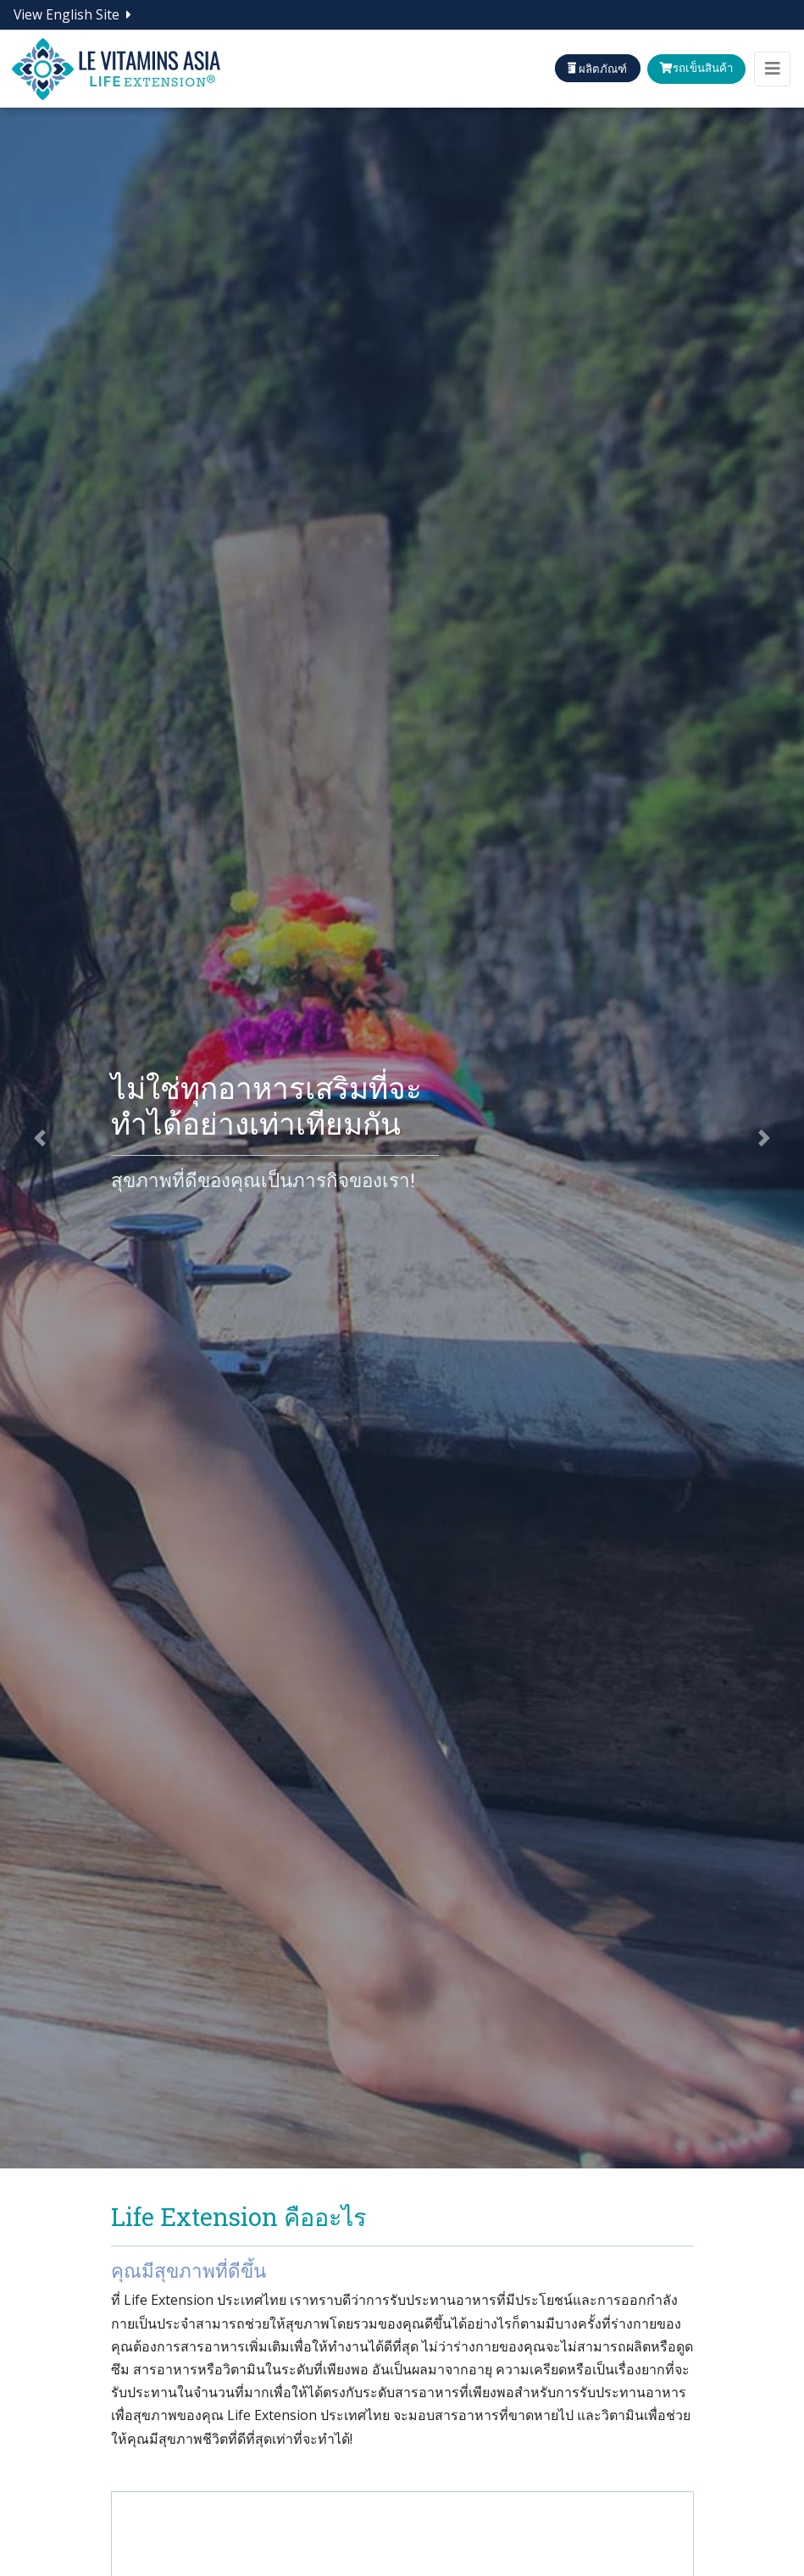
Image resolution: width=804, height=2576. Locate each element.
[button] (40, 1138)
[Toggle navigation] (772, 69)
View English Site (73, 14)
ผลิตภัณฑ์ (583, 68)
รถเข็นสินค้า (691, 68)
